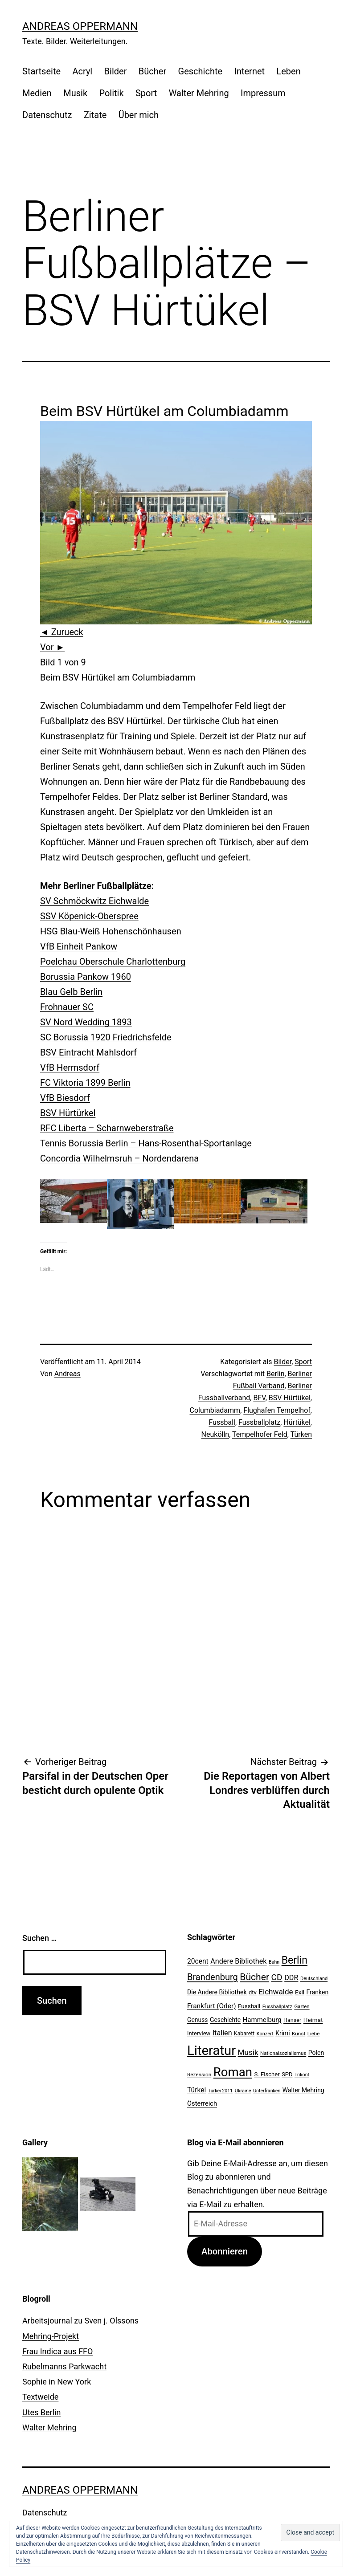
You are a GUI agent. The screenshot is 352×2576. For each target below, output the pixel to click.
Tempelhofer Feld (259, 1434)
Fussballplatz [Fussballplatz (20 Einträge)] (277, 2006)
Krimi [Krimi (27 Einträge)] (282, 2033)
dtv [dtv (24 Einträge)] (253, 1992)
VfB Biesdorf (65, 1097)
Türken (301, 1434)
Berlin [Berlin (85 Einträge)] (294, 1960)
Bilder (115, 71)
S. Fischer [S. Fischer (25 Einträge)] (266, 2074)
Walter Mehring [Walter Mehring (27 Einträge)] (303, 2090)
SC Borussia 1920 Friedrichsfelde (106, 1037)
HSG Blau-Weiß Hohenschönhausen (110, 931)
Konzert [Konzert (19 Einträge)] (265, 2034)
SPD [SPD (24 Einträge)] (287, 2074)
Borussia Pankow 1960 (85, 976)
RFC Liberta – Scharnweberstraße (107, 1128)
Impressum (263, 93)
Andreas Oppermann (80, 26)
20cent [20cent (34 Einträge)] (198, 1961)
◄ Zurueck (61, 632)
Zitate (95, 115)
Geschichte (200, 71)
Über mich (139, 115)
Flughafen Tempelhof (277, 1410)
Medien (37, 93)
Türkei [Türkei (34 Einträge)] (196, 2090)
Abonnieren (224, 2251)
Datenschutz (47, 115)
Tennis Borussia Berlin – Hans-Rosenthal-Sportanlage (146, 1143)
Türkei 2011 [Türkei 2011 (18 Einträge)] (220, 2091)
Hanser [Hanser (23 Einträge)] (292, 2020)
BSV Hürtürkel (67, 1113)
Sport (146, 93)
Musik (75, 93)
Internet (249, 71)
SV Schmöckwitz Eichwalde (94, 901)
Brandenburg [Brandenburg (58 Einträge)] (212, 1977)
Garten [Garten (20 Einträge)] (301, 2006)
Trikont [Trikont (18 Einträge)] (302, 2075)
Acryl (82, 71)
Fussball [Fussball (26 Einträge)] (249, 2005)
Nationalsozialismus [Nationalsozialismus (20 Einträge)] (283, 2053)
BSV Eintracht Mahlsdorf (88, 1052)
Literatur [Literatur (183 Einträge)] (211, 2050)
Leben (288, 71)
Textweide (40, 2396)
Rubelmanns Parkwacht (64, 2366)
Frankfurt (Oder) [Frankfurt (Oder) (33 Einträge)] (211, 2006)
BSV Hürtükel (290, 1398)
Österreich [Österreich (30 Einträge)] (202, 2103)
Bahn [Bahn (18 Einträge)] (274, 1962)
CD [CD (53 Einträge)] (276, 1977)
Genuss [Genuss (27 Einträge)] (197, 2019)
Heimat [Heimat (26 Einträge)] (313, 2019)
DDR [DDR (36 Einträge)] (291, 1977)
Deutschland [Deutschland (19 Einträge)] (313, 1978)
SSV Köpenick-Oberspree (89, 916)
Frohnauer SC (67, 1007)
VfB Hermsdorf (69, 1067)
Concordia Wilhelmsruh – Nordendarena (119, 1158)
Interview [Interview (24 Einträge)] (198, 2033)
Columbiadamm (215, 1410)
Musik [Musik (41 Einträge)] (248, 2052)
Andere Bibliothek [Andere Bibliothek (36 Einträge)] (238, 1961)
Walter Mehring (199, 93)
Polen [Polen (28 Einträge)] (316, 2052)
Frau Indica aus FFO (57, 2351)
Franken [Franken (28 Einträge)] (318, 1992)
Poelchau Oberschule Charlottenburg (112, 961)
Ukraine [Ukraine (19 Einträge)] (243, 2091)
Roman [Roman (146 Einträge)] (232, 2072)
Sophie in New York (56, 2381)
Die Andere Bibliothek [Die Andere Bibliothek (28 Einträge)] (217, 1992)
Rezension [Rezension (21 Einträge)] (199, 2074)
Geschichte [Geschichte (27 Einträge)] (225, 2019)
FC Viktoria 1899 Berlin (85, 1082)
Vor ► (52, 647)
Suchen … (39, 1938)
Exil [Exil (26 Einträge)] (299, 1992)
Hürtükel (296, 1422)
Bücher (152, 71)
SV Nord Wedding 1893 (86, 1022)
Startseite (41, 71)
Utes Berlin (41, 2412)
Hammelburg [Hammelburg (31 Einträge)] (262, 2020)
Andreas (67, 1374)
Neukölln (215, 1434)
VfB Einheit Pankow (78, 946)
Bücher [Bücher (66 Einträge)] (254, 1976)
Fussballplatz (259, 1422)
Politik (111, 93)
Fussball (222, 1422)
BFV (259, 1398)
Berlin (275, 1374)
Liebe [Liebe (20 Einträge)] (313, 2033)
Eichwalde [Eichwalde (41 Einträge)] (275, 1991)
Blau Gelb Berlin (71, 991)
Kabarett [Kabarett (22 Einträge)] (244, 2033)
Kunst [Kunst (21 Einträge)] (298, 2033)
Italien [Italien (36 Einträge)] (222, 2033)
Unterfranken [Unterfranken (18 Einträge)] (266, 2091)
